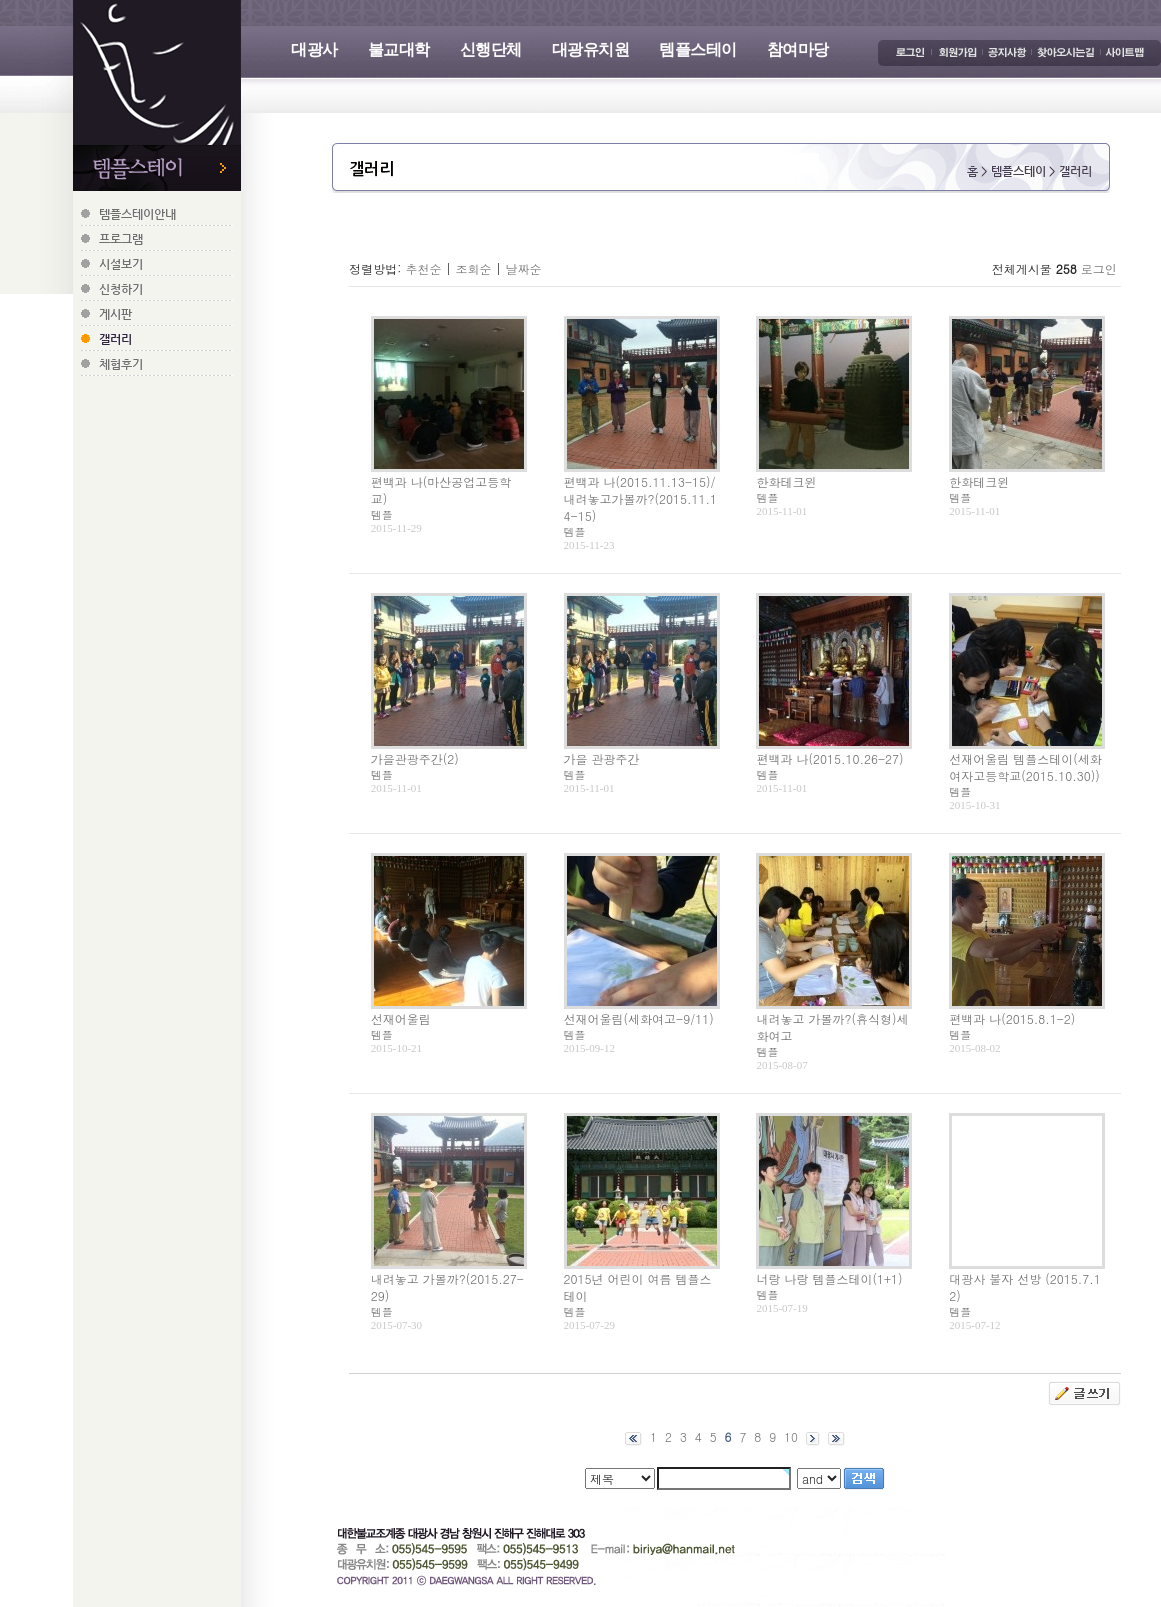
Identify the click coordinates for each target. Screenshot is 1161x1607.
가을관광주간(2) (415, 758)
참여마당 (798, 49)
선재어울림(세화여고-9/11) (639, 1018)
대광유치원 (591, 49)
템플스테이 (698, 49)
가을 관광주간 (602, 758)
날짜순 (523, 268)
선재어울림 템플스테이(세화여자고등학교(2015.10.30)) (1025, 767)
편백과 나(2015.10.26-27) (829, 758)
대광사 (314, 49)
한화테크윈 (786, 481)
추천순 (423, 268)
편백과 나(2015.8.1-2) (1012, 1018)
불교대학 (399, 49)
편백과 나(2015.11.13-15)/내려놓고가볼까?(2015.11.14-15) (640, 498)
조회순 (473, 268)
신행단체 (491, 49)
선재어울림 (401, 1018)
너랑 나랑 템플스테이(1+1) (829, 1278)
